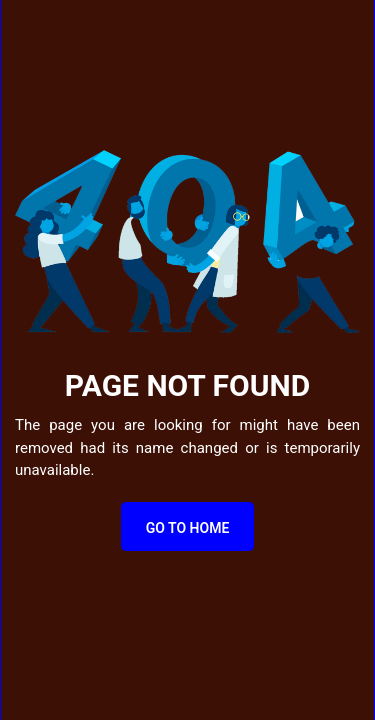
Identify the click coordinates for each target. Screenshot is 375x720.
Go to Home (188, 528)
